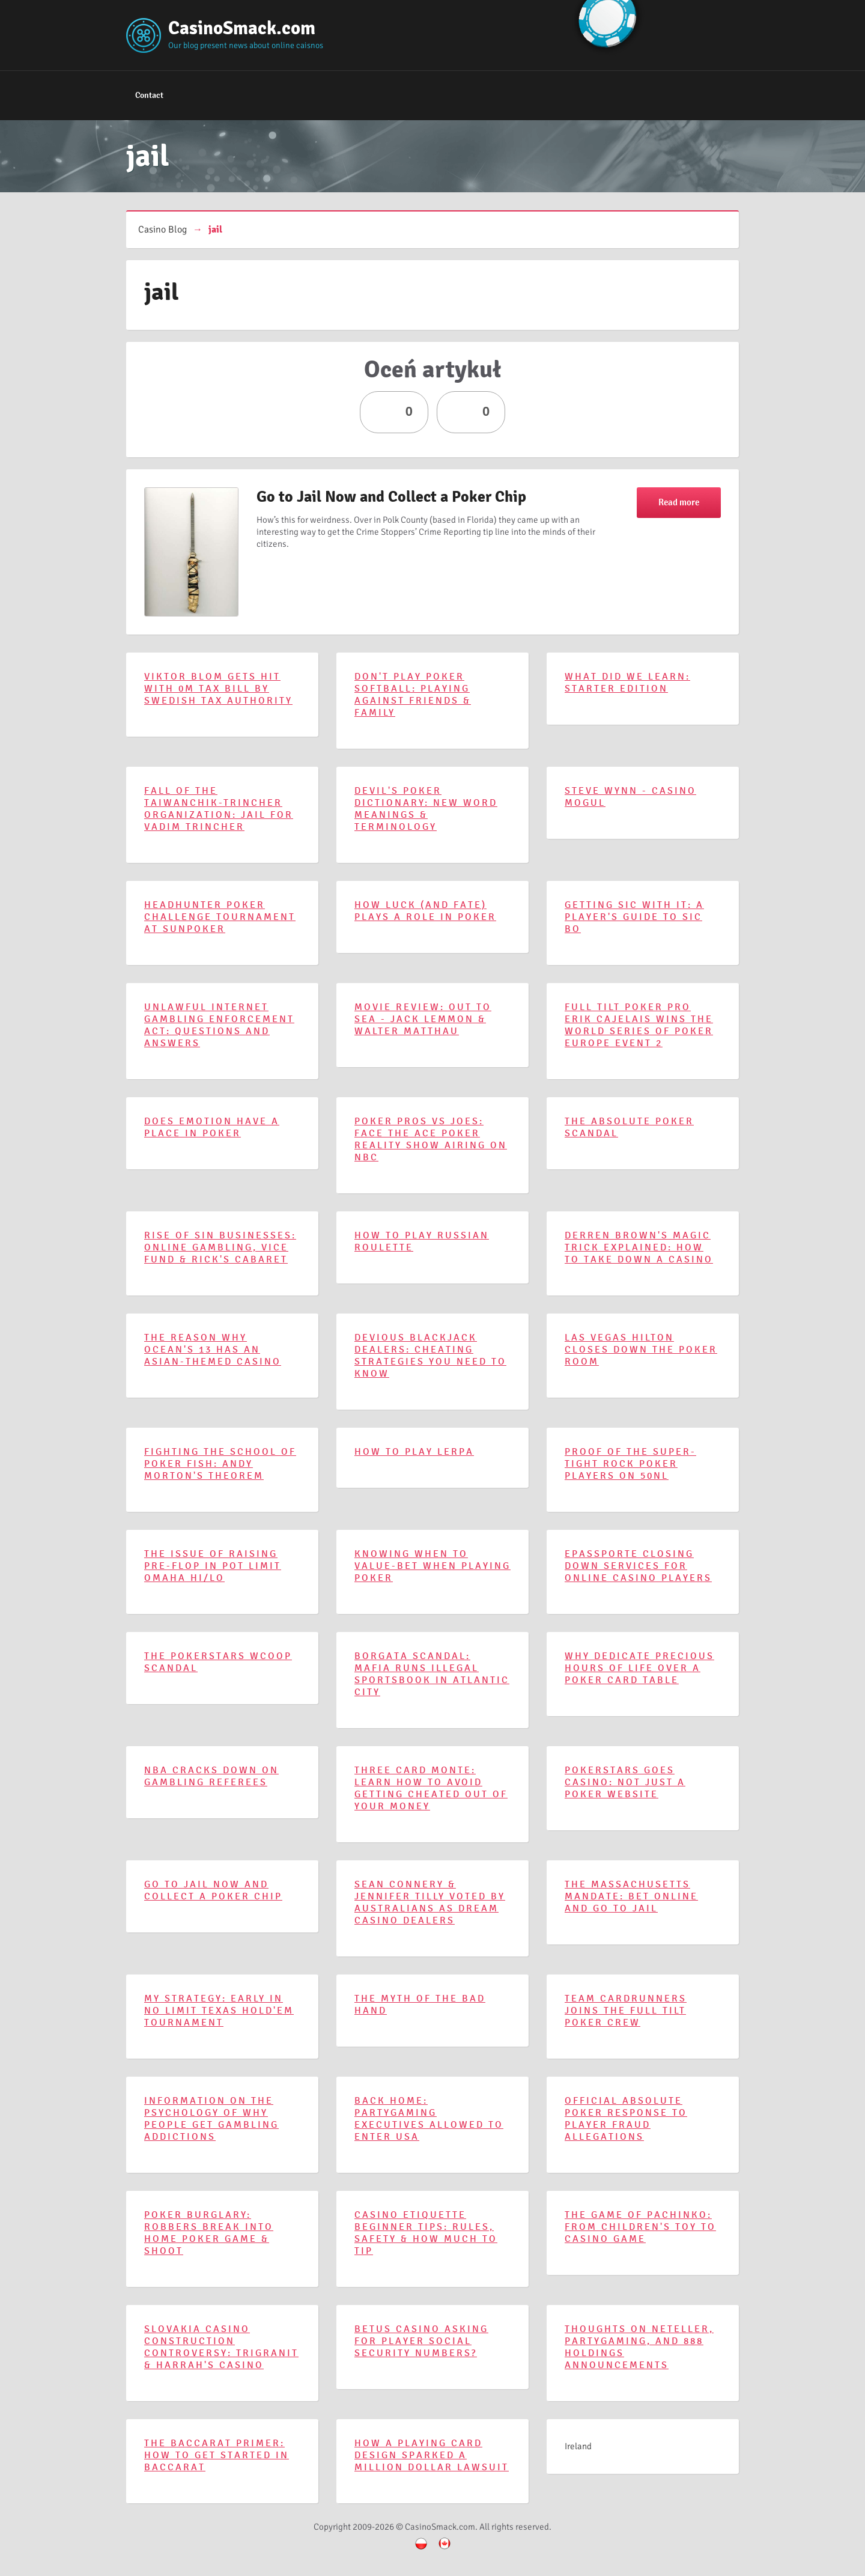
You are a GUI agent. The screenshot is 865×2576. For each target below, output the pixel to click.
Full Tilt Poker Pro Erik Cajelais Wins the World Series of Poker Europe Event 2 (639, 1025)
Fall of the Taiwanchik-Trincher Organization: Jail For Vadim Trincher (218, 809)
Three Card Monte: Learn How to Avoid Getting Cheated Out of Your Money (431, 1788)
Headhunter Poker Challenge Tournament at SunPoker (220, 917)
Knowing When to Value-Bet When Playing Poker (432, 1566)
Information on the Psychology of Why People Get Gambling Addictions (211, 2119)
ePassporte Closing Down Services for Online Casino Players (638, 1566)
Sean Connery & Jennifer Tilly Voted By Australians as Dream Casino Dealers (429, 1902)
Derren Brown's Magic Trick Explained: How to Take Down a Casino (639, 1247)
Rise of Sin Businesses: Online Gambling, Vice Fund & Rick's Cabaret (220, 1247)
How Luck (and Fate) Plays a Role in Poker (425, 911)
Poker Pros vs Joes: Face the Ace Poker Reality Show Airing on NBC (430, 1139)
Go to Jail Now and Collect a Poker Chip (391, 497)
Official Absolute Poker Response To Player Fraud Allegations (626, 2119)
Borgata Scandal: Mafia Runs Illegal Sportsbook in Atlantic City (431, 1674)
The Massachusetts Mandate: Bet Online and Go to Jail (631, 1896)
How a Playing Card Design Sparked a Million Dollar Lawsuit (431, 2455)
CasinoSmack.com (241, 28)
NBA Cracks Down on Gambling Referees (211, 1776)
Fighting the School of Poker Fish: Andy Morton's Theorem (220, 1464)
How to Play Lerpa (414, 1452)
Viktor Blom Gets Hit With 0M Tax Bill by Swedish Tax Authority (218, 689)
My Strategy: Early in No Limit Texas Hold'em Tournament (219, 2011)
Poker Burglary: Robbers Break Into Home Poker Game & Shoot (208, 2233)
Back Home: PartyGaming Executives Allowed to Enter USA (428, 2119)
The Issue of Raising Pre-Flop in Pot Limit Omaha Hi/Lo (212, 1566)
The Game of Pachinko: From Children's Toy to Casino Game (640, 2227)
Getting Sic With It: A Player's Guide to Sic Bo (634, 917)
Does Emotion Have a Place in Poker (211, 1127)
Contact (149, 95)
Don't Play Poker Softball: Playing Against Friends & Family (412, 695)
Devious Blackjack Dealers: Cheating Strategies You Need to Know (430, 1356)
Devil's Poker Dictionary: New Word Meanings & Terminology (425, 809)
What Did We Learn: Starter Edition (627, 683)
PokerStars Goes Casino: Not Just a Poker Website (625, 1782)
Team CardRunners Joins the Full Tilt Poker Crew (626, 2011)
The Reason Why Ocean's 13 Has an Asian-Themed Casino (212, 1350)
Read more (678, 502)
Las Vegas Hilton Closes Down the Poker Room (641, 1350)
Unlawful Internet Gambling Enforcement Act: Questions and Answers (219, 1025)
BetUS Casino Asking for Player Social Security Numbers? (421, 2341)
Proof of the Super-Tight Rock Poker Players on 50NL (630, 1464)
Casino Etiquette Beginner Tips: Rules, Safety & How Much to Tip (425, 2233)
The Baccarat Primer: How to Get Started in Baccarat (216, 2455)
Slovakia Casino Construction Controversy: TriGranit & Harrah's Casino (221, 2347)
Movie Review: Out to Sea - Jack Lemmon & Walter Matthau (422, 1019)
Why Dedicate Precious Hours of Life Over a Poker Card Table (639, 1668)
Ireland (578, 2446)
